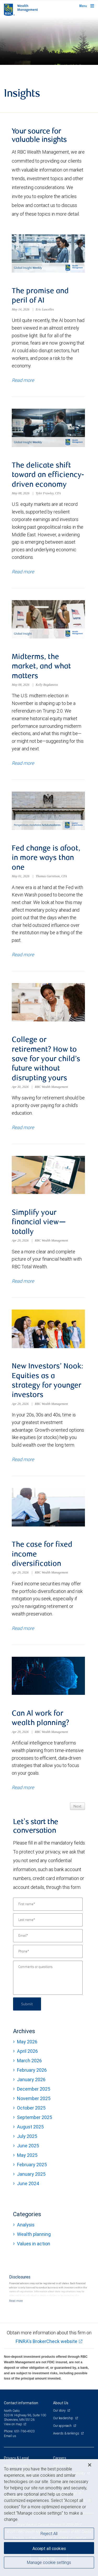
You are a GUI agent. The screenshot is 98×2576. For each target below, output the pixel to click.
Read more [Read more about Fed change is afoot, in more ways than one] (23, 955)
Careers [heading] (59, 2458)
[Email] (48, 1935)
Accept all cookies (49, 2548)
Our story (59, 2410)
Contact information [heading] (21, 2403)
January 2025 (31, 2174)
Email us (10, 2436)
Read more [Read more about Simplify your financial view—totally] (23, 1281)
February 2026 (32, 2070)
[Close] (89, 2465)
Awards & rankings (66, 2433)
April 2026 (27, 2051)
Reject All (49, 2533)
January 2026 (31, 2079)
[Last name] (48, 1919)
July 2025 (27, 2136)
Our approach (62, 2425)
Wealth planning (34, 2234)
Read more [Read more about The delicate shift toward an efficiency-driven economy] (23, 572)
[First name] (48, 1904)
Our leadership (63, 2418)
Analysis (25, 2225)
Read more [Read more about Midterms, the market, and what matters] (23, 763)
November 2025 (33, 2098)
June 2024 (28, 2183)
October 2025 (31, 2108)
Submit (27, 2004)
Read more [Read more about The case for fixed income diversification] (23, 1628)
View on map (13, 2424)
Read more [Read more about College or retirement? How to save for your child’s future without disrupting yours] (23, 1127)
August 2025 (30, 2127)
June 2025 (28, 2146)
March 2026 (29, 2061)
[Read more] (16, 2301)
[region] (49, 2517)
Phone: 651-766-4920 (19, 2431)
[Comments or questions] (48, 1978)
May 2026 (27, 2042)
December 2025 (33, 2089)
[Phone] (48, 1951)
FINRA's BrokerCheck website (46, 2341)
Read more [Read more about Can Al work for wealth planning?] (23, 1787)
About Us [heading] (60, 2403)
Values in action (33, 2244)
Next (77, 1806)
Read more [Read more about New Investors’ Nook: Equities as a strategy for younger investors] (23, 1459)
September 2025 (34, 2117)
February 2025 (32, 2165)
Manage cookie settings (49, 2562)
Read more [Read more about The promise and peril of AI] (23, 380)
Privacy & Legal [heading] (16, 2458)
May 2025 (27, 2155)
